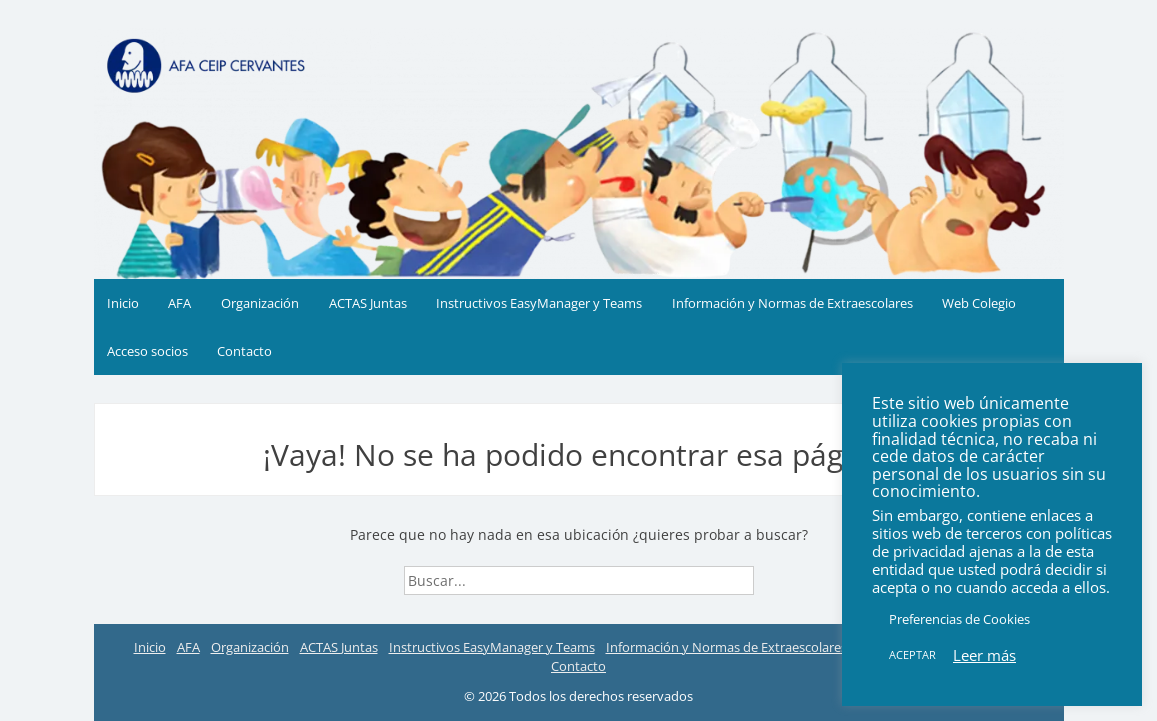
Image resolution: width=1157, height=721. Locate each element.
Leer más (984, 655)
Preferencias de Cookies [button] (959, 619)
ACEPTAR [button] (912, 654)
